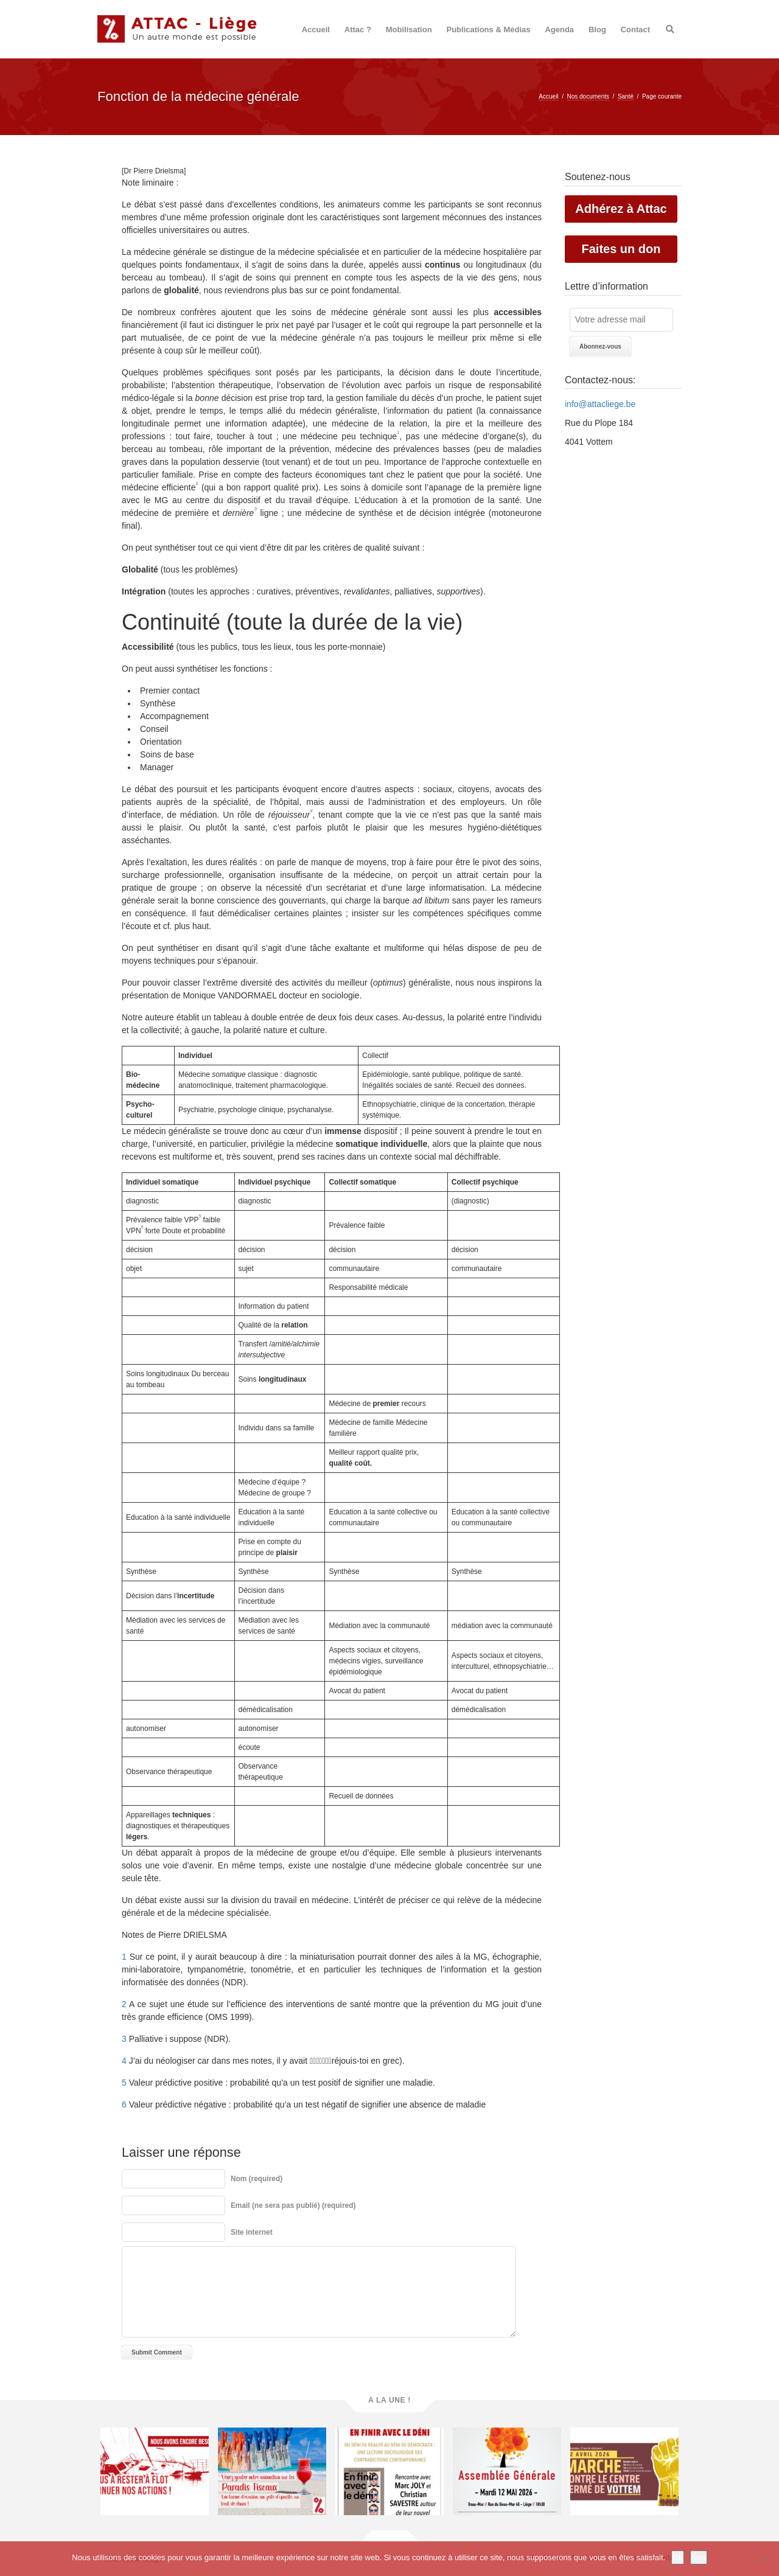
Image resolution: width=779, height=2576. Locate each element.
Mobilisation (409, 29)
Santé (626, 96)
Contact (635, 29)
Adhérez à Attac (620, 208)
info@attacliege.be (600, 404)
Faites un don (621, 249)
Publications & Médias (489, 29)
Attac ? (357, 29)
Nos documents (588, 96)
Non (698, 2557)
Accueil (316, 29)
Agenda (559, 29)
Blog (597, 29)
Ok (677, 2557)
